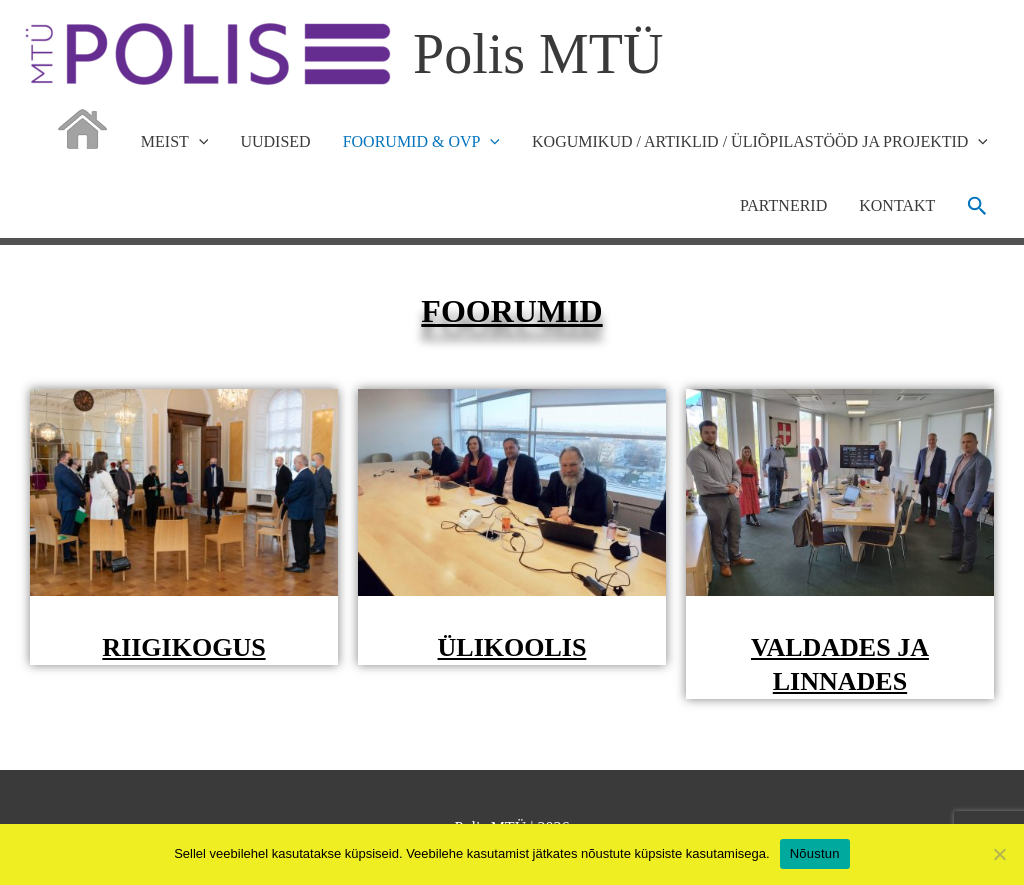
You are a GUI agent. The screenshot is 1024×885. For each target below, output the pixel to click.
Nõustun (815, 853)
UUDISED (275, 141)
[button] (977, 206)
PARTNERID (783, 205)
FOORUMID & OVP (421, 142)
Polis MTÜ (538, 54)
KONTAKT (897, 205)
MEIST (175, 142)
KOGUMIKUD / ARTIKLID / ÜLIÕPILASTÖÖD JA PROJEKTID (760, 142)
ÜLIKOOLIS (512, 647)
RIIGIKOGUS (183, 647)
